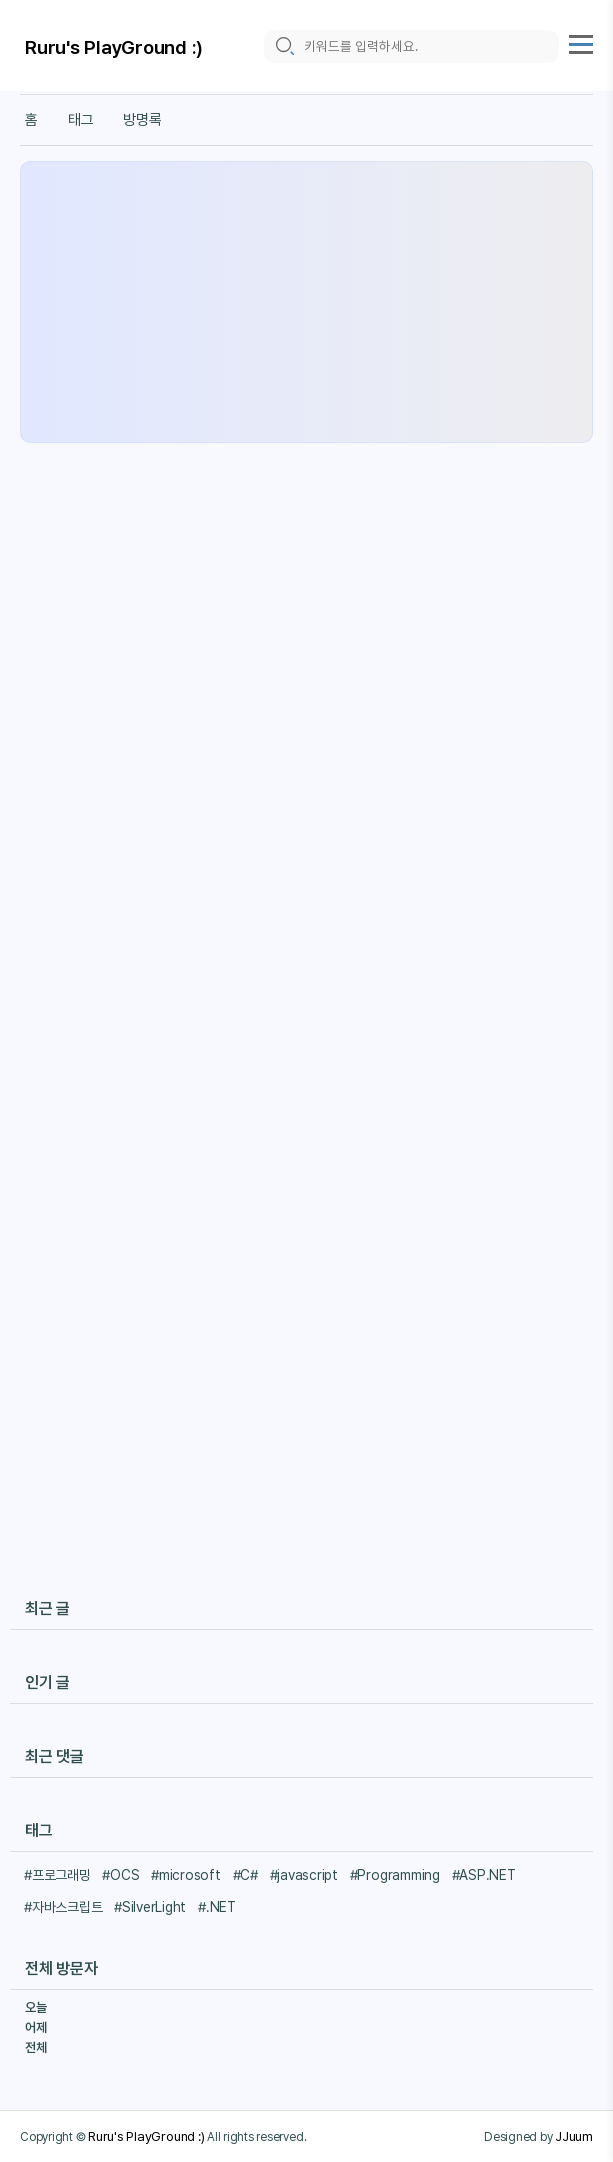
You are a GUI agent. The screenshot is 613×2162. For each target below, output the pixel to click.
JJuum (574, 2136)
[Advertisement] (306, 302)
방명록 (142, 120)
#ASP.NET (484, 1875)
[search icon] (284, 46)
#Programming (395, 1875)
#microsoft (186, 1875)
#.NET (217, 1907)
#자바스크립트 (63, 1907)
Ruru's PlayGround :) (114, 47)
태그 (81, 120)
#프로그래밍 (57, 1875)
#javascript (304, 1875)
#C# (245, 1875)
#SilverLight (150, 1907)
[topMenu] (581, 42)
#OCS (120, 1875)
